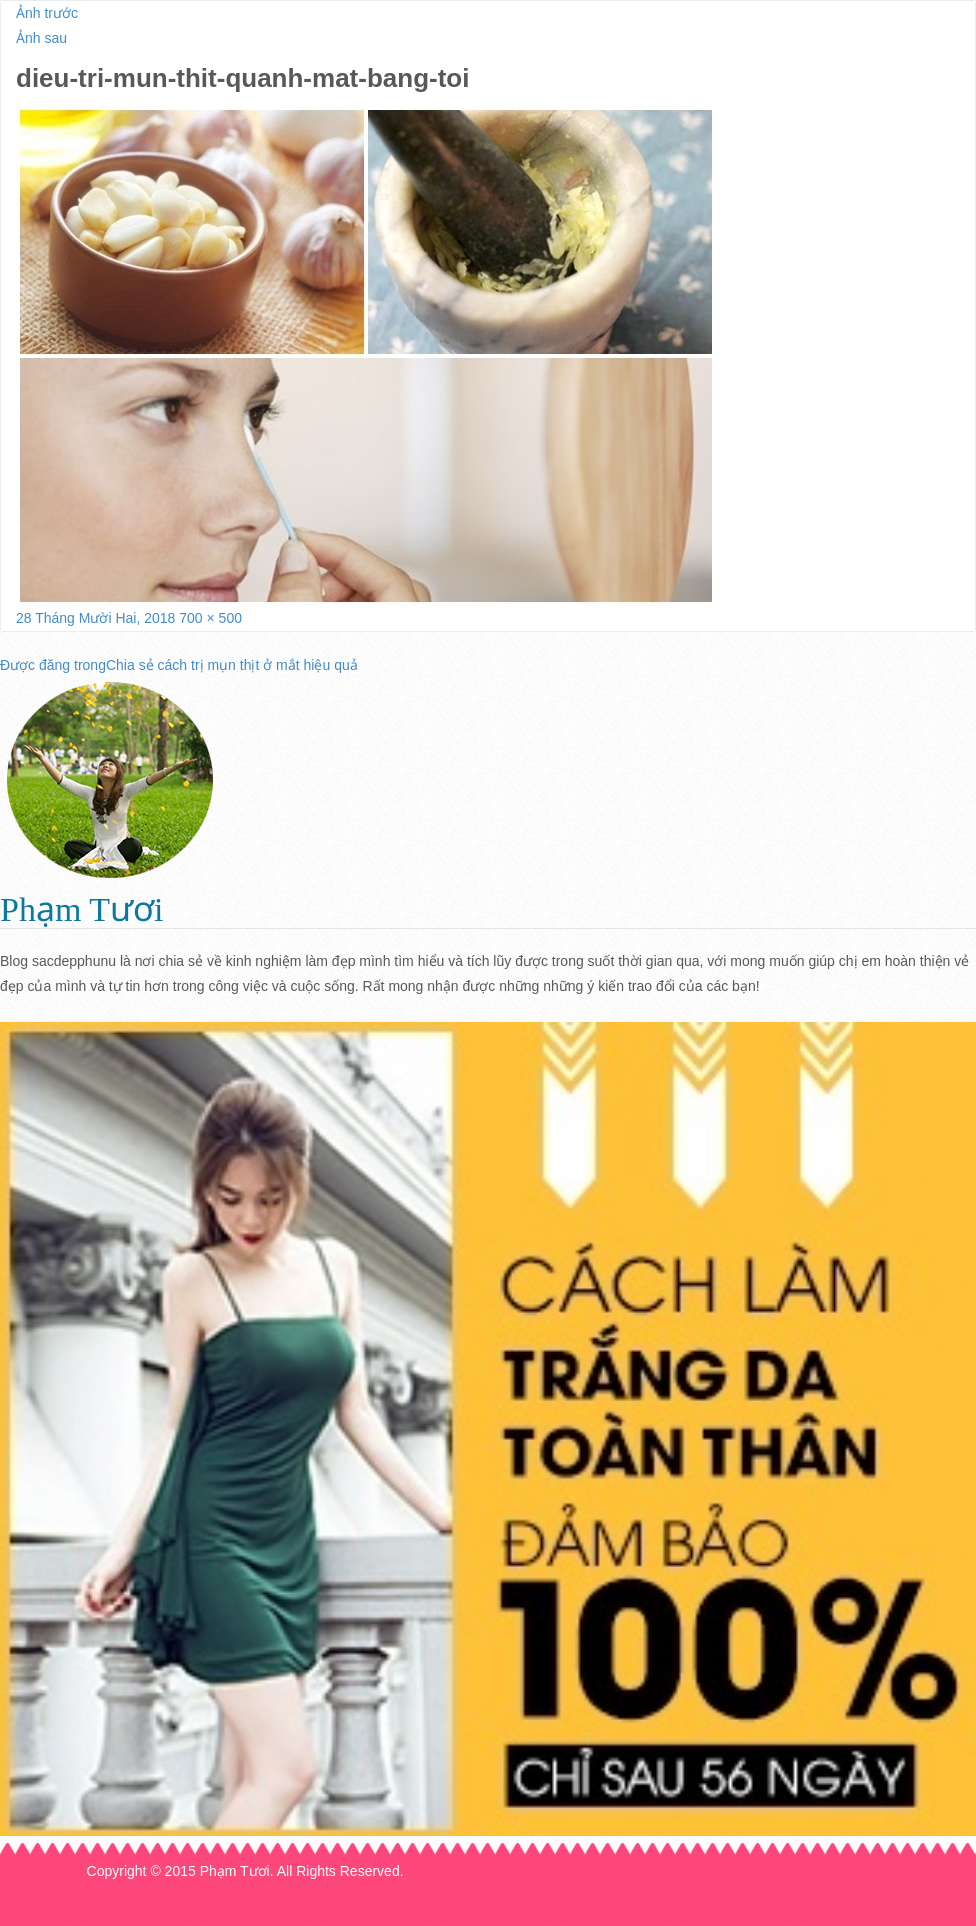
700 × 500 (210, 618)
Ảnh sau (41, 38)
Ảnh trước (47, 13)
